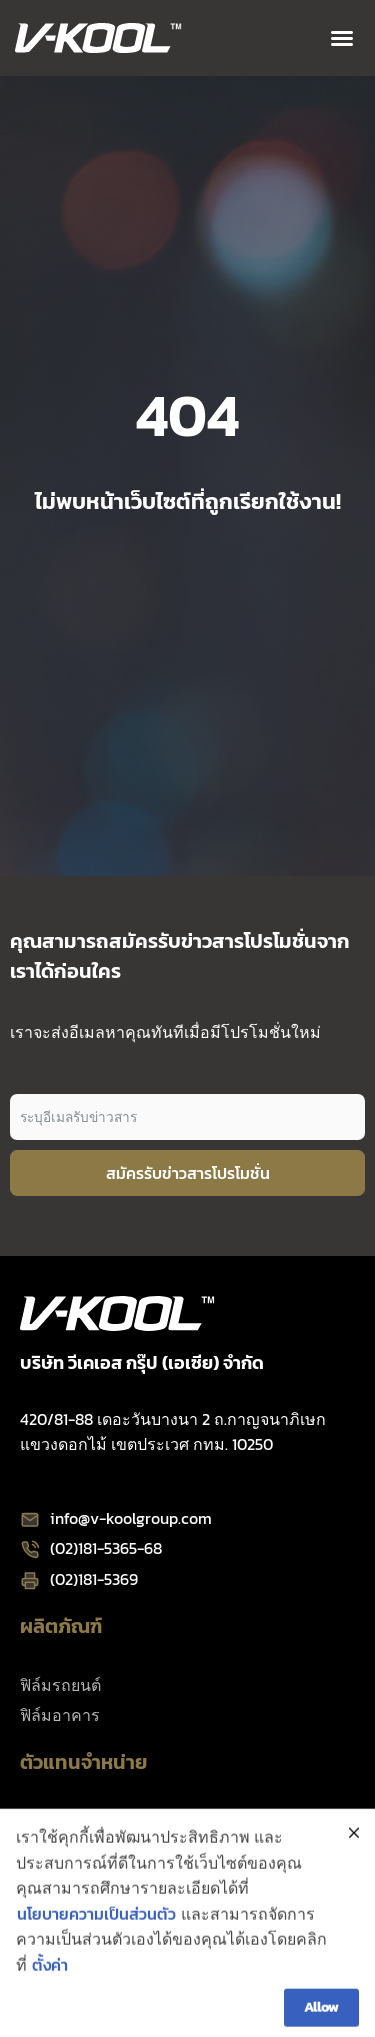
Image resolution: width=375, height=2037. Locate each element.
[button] (342, 38)
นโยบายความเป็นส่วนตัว (96, 1943)
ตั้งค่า (50, 1995)
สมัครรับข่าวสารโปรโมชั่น (188, 1173)
